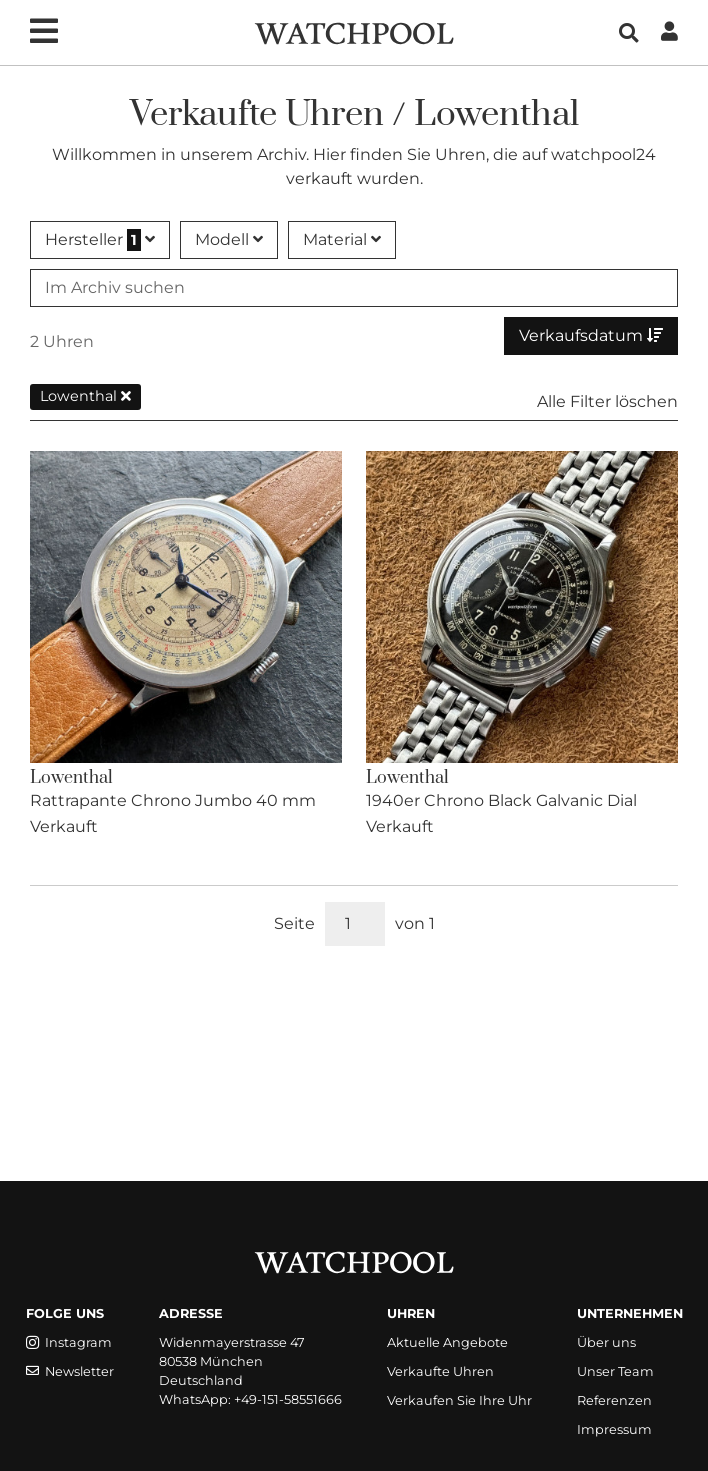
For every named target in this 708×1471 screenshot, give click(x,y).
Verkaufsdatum (591, 335)
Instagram (69, 1342)
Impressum (614, 1429)
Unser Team (615, 1371)
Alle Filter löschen (607, 401)
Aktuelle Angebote (447, 1342)
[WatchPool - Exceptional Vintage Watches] (354, 31)
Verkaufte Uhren (440, 1371)
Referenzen (614, 1400)
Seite (294, 923)
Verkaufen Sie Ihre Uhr (459, 1400)
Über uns (606, 1342)
